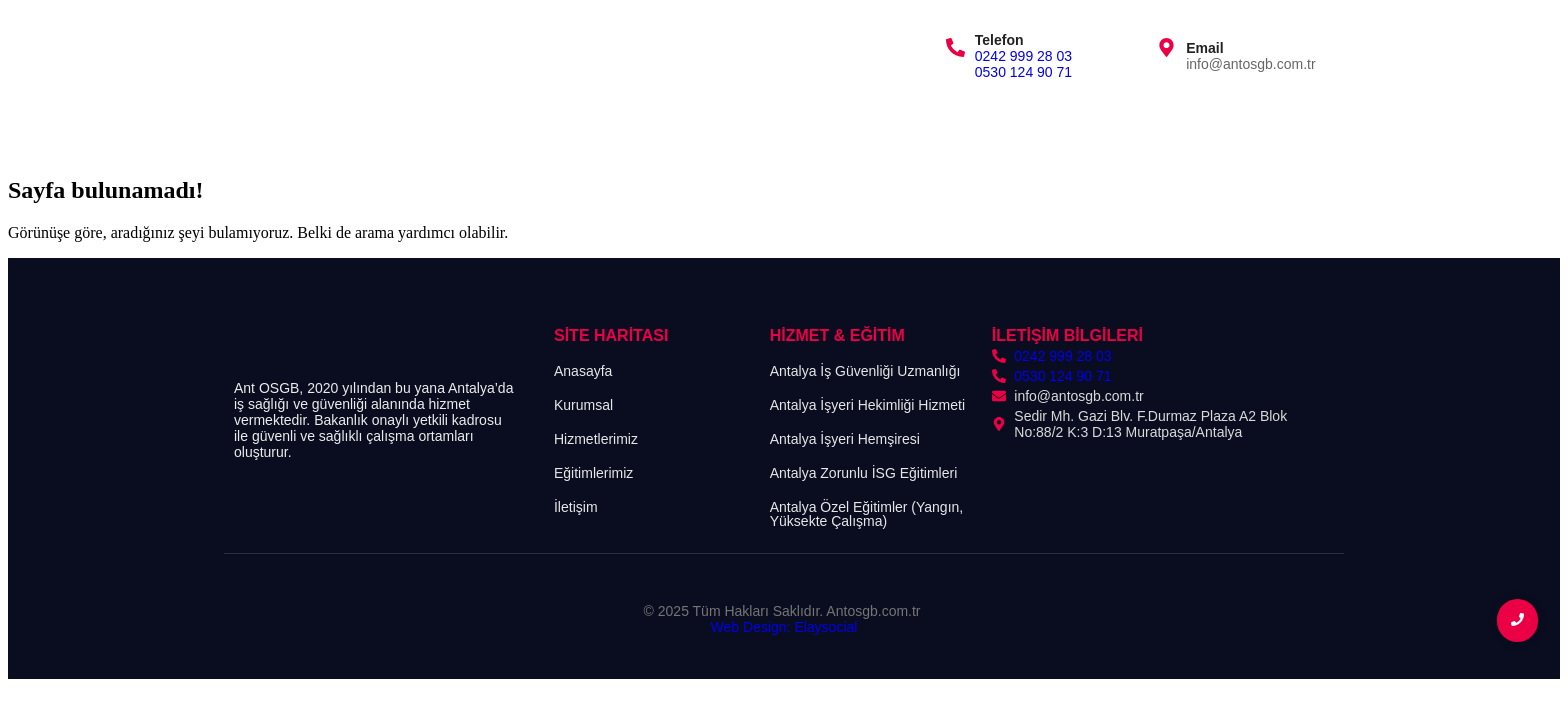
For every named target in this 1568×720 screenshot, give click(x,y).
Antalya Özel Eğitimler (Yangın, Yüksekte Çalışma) (867, 514)
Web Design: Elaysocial (784, 627)
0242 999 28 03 (1023, 56)
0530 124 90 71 (1023, 72)
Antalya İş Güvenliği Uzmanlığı (865, 371)
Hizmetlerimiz (470, 122)
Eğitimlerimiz (591, 122)
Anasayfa (262, 122)
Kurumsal (359, 122)
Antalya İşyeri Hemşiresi (845, 439)
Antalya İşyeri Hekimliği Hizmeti (867, 405)
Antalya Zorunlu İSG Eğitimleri (864, 473)
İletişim (691, 122)
